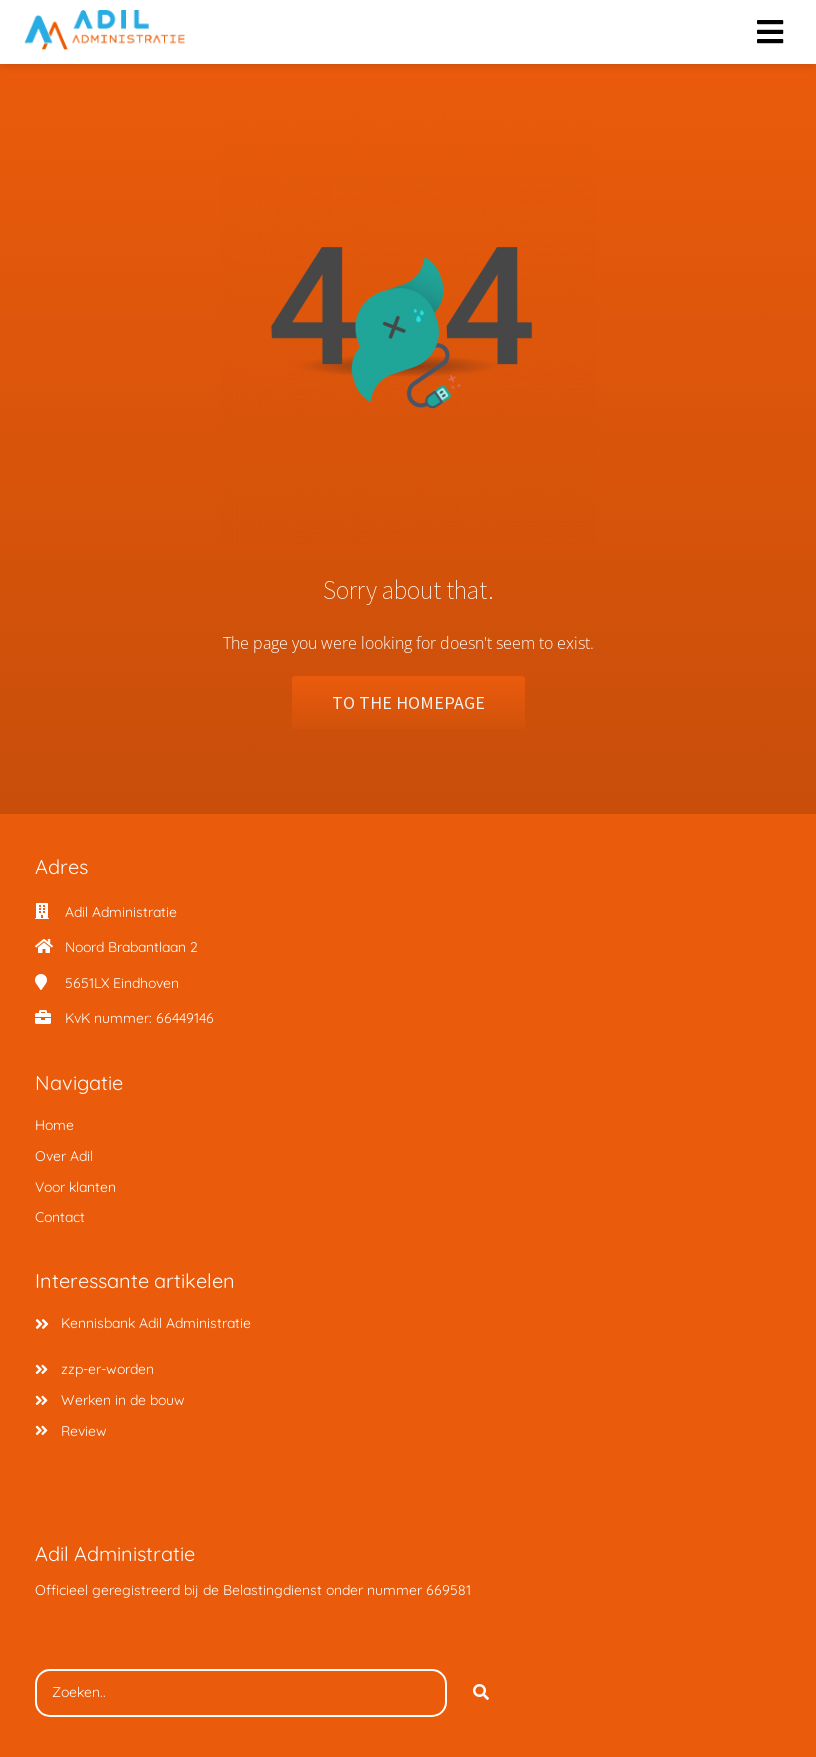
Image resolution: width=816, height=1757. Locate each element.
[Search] (481, 1693)
